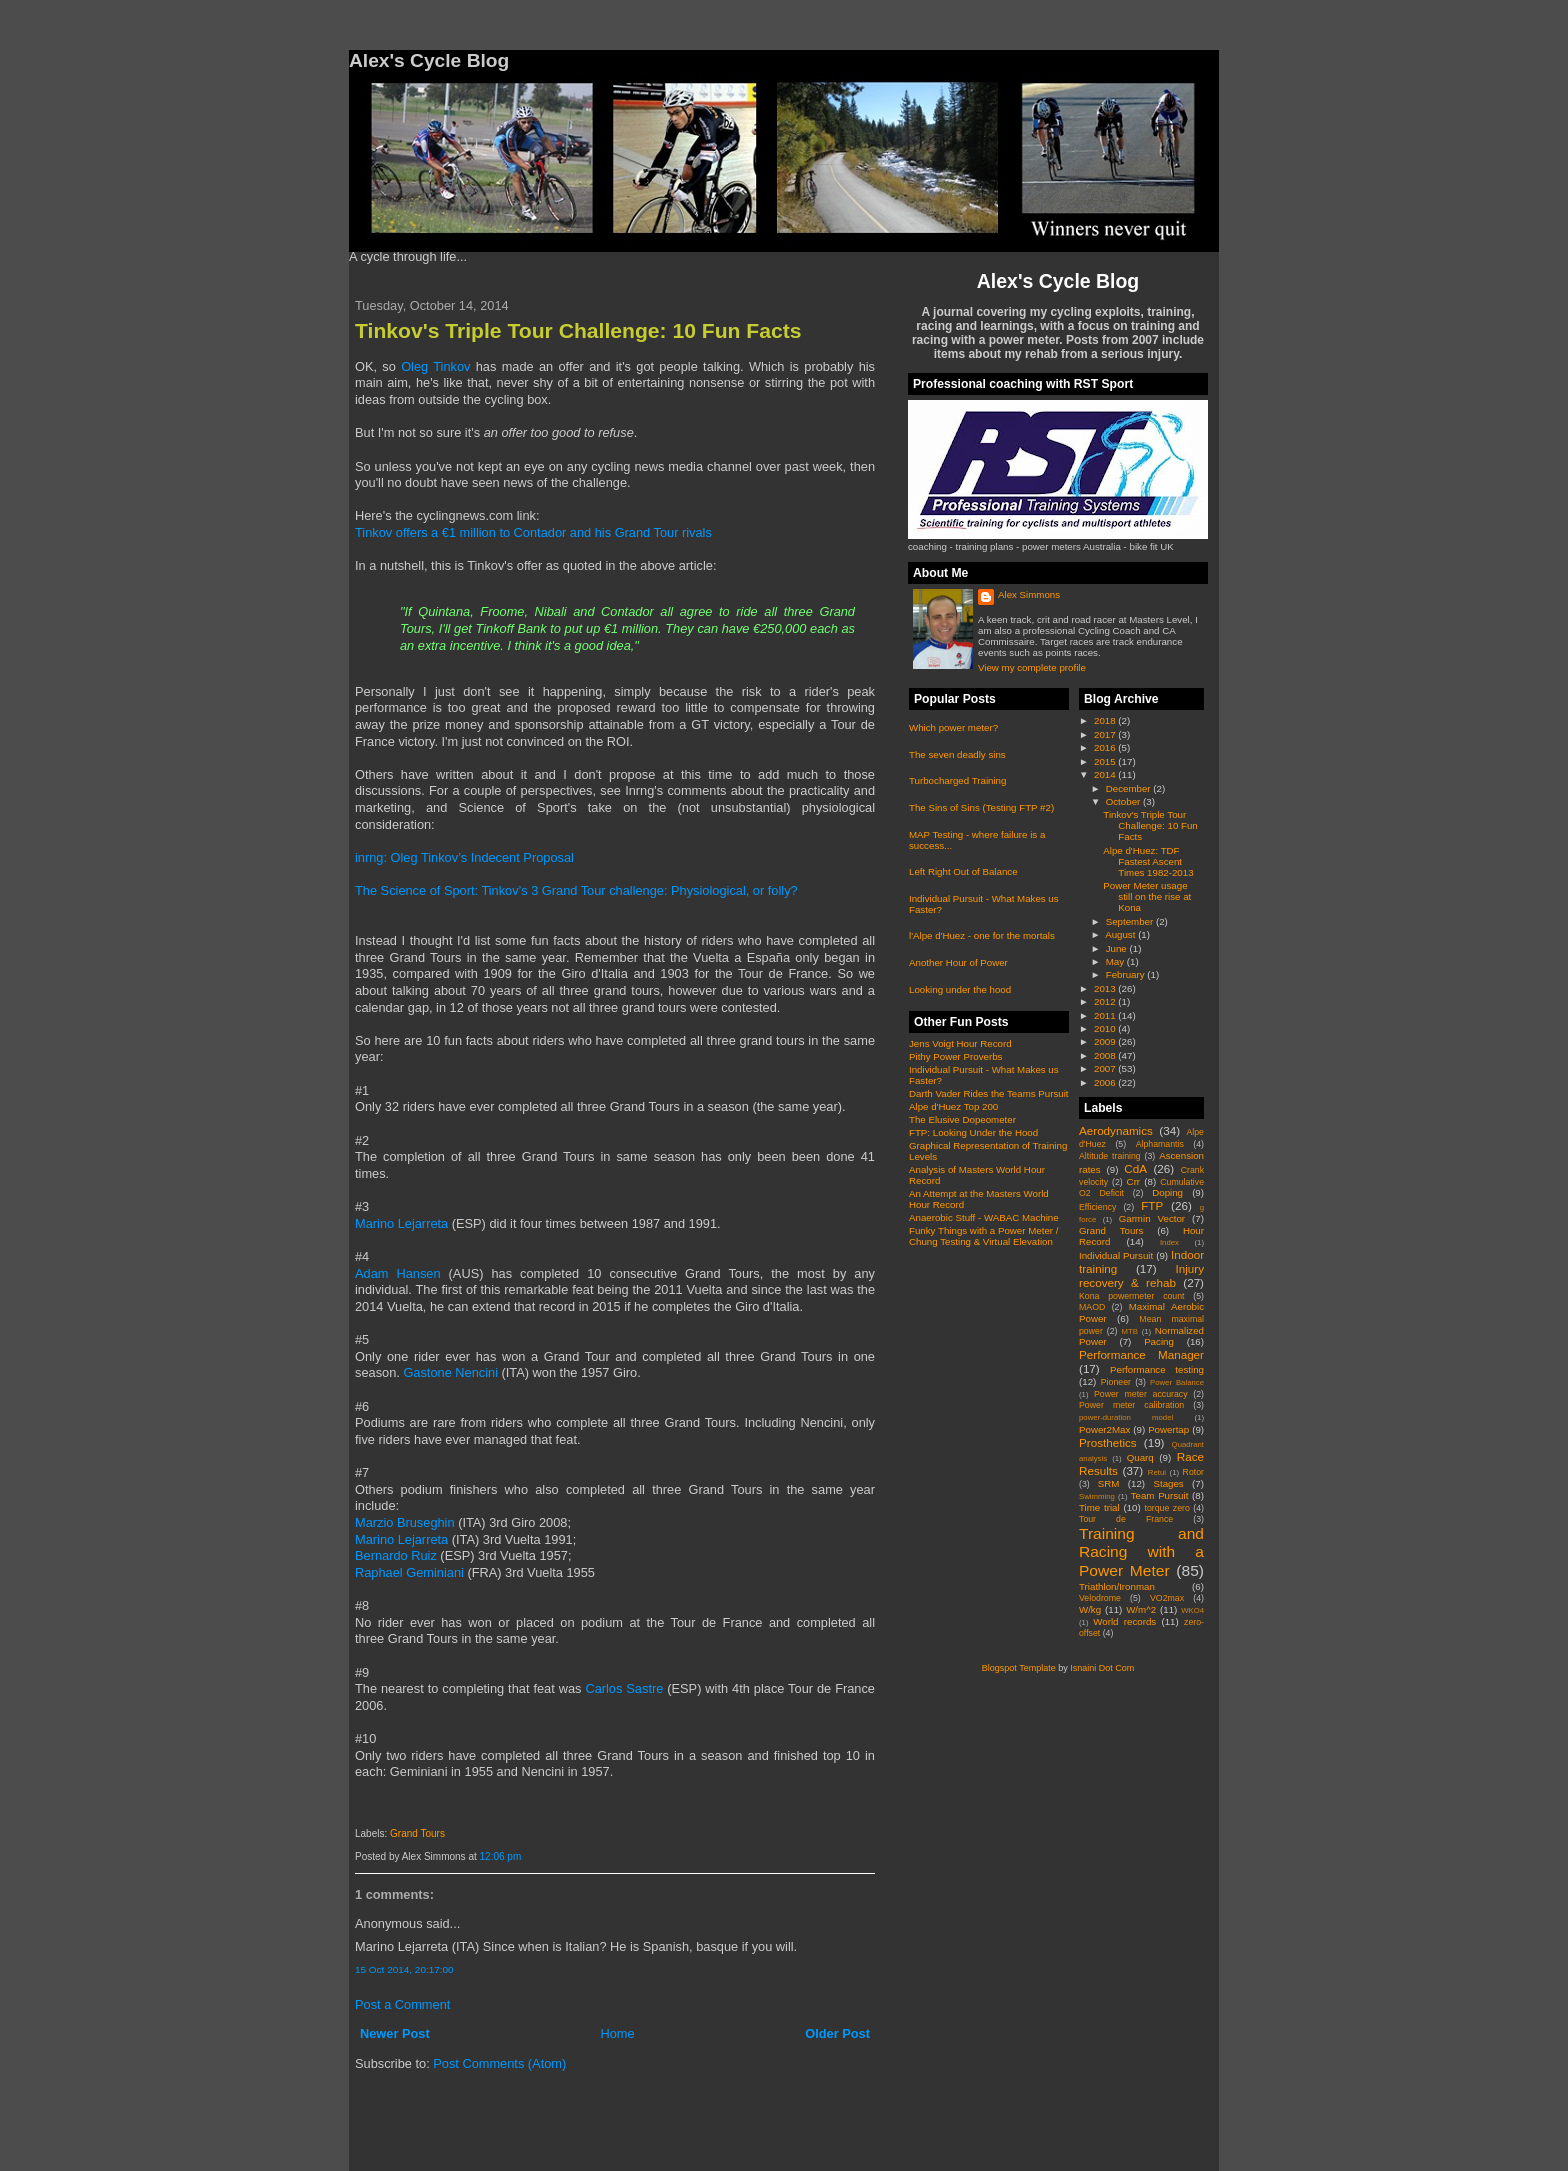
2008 (1106, 1055)
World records (1124, 1621)
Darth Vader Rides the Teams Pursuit (989, 1093)
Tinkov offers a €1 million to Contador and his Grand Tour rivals (533, 532)
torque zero (1166, 1508)
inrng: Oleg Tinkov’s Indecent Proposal (464, 857)
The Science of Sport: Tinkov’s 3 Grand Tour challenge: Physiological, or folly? (576, 890)
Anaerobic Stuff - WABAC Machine (984, 1217)
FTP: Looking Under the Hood (973, 1132)
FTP (1152, 1205)
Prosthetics (1108, 1442)
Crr (1134, 1181)
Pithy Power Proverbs (955, 1056)
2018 (1106, 720)
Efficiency (1097, 1207)
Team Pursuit (1160, 1495)
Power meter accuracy (1141, 1394)
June (1118, 948)
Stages (1168, 1483)
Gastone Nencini (450, 1372)
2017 (1106, 734)
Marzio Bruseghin (405, 1522)
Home (617, 2033)
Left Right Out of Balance (963, 871)
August (1121, 934)
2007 (1106, 1068)
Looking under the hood (960, 989)
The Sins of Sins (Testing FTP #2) (981, 807)
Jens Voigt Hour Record (960, 1043)
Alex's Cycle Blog (1058, 281)
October (1124, 801)
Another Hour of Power (958, 962)
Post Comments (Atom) (499, 2063)
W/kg (1090, 1609)
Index (1169, 1242)
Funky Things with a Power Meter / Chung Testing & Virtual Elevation (983, 1236)
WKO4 (1192, 1610)
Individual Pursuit (1116, 1255)
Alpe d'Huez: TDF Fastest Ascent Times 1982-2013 (1148, 861)
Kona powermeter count (1132, 1296)
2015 (1106, 761)
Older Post (837, 2033)
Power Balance (1177, 1382)
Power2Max (1104, 1429)
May (1116, 961)
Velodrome (1100, 1598)
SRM (1109, 1483)
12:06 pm (501, 1856)
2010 (1106, 1028)
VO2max (1167, 1598)
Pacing (1159, 1341)
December (1130, 788)
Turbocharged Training (957, 780)
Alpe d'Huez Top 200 (953, 1106)
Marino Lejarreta (401, 1223)
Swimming (1097, 1496)
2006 (1106, 1082)
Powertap (1168, 1429)
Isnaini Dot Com (1102, 1668)
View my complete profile (1032, 667)
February (1127, 974)
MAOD (1092, 1307)
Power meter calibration (1131, 1405)
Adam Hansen (398, 1273)
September (1131, 921)
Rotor (1193, 1472)
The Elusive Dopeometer (962, 1119)
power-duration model (1126, 1417)
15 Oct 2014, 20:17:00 (404, 1969)
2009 (1106, 1041)
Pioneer (1116, 1382)
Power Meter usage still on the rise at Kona (1147, 896)
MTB (1130, 1331)
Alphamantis (1160, 1144)
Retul (1157, 1472)
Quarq (1140, 1457)
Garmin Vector (1152, 1218)
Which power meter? (953, 727)
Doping (1167, 1192)
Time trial (1099, 1507)
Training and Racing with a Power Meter (1141, 1552)
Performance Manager (1141, 1354)
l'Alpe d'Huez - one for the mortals (982, 935)
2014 (1106, 774)
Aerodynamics (1116, 1130)
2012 (1106, 1001)
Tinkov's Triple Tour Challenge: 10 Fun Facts (578, 330)
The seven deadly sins (957, 754)
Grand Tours (417, 1833)
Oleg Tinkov (435, 366)
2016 (1106, 747)
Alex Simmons (1029, 594)
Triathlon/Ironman (1117, 1586)
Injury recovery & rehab (1141, 1275)
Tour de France (1126, 1519)
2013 (1106, 988)
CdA (1135, 1168)
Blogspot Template (1019, 1668)
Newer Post (395, 2033)
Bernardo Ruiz (396, 1555)
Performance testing (1157, 1369)
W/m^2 (1141, 1609)
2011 (1106, 1015)
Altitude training (1110, 1156)
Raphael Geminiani (409, 1572)
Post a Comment (402, 2004)
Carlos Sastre (624, 1688)
